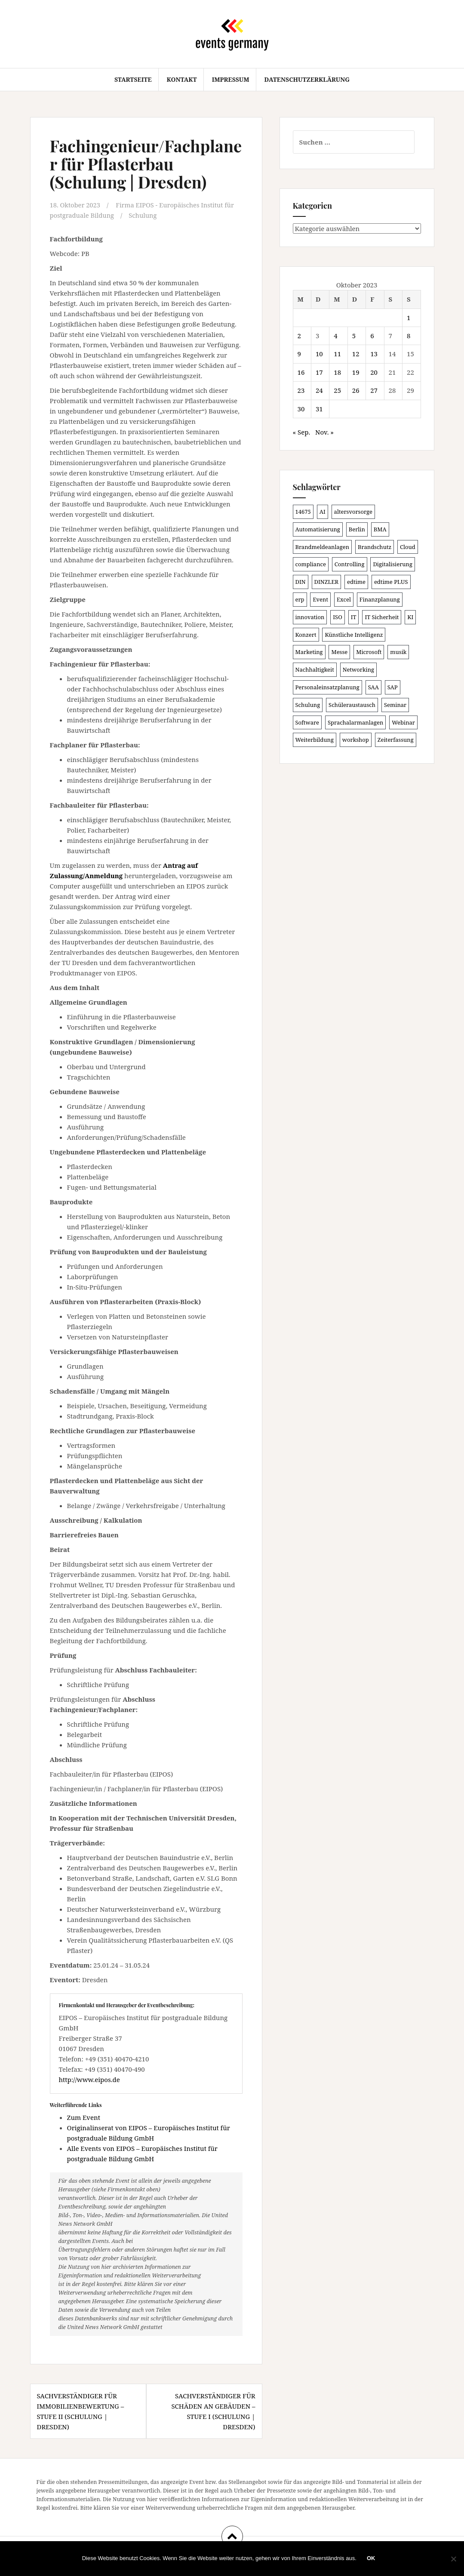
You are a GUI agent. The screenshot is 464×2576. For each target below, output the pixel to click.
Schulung (144, 215)
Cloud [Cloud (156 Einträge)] (407, 547)
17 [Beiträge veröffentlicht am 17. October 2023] (319, 372)
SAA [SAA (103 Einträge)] (373, 687)
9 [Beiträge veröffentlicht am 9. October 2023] (299, 353)
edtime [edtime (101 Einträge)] (356, 582)
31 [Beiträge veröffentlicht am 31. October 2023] (319, 408)
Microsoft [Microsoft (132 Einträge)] (368, 652)
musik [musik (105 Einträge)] (398, 652)
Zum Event (84, 2117)
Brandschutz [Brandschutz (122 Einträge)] (374, 547)
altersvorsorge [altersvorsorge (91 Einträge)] (353, 511)
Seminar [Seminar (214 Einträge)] (395, 705)
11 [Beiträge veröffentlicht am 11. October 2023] (337, 353)
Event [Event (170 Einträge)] (320, 599)
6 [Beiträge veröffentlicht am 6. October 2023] (372, 335)
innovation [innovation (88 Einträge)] (310, 617)
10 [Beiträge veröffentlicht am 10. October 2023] (319, 353)
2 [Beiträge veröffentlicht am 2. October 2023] (299, 335)
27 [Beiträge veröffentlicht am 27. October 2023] (374, 390)
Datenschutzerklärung (307, 79)
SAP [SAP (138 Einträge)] (392, 687)
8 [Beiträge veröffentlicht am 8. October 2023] (408, 335)
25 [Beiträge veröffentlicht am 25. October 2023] (337, 390)
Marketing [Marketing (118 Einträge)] (309, 652)
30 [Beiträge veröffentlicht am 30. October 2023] (301, 408)
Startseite (133, 79)
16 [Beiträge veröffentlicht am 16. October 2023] (301, 372)
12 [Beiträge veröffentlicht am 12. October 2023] (356, 353)
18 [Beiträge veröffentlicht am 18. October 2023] (337, 372)
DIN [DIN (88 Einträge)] (300, 582)
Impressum (230, 79)
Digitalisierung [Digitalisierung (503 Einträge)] (392, 564)
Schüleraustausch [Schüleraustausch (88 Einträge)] (352, 705)
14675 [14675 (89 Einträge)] (303, 511)
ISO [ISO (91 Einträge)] (337, 617)
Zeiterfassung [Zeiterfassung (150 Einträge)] (396, 739)
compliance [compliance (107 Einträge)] (310, 564)
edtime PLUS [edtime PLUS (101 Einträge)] (391, 582)
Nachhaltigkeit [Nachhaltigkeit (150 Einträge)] (314, 669)
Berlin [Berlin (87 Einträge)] (357, 529)
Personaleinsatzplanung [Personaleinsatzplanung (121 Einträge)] (327, 687)
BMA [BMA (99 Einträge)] (380, 529)
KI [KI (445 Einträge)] (410, 617)
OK (371, 2558)
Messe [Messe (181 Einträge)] (339, 652)
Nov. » (324, 432)
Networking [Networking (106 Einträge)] (358, 669)
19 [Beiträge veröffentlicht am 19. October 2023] (356, 372)
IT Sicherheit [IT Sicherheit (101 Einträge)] (382, 617)
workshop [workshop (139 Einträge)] (355, 739)
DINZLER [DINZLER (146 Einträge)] (326, 582)
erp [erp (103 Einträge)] (299, 599)
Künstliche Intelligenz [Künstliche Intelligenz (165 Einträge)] (354, 635)
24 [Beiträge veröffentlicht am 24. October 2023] (319, 390)
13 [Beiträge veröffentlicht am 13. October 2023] (374, 353)
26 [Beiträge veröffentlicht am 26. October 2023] (356, 390)
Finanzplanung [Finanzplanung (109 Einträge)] (380, 599)
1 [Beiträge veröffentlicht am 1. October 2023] (408, 317)
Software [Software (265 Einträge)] (307, 722)
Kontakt (181, 79)
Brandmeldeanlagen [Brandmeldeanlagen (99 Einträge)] (322, 547)
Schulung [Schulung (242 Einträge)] (307, 705)
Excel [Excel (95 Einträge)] (344, 599)
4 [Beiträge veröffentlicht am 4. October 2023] (335, 335)
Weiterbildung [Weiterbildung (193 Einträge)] (314, 739)
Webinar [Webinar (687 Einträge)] (403, 722)
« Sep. (301, 432)
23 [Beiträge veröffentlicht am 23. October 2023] (301, 390)
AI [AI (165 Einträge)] (323, 511)
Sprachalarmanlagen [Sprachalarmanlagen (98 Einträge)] (355, 722)
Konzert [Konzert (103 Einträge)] (306, 635)
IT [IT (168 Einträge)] (353, 617)
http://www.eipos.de (89, 2079)
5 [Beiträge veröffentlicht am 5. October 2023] (354, 335)
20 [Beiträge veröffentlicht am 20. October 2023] (374, 372)
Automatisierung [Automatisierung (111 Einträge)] (317, 529)
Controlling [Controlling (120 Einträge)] (350, 564)
